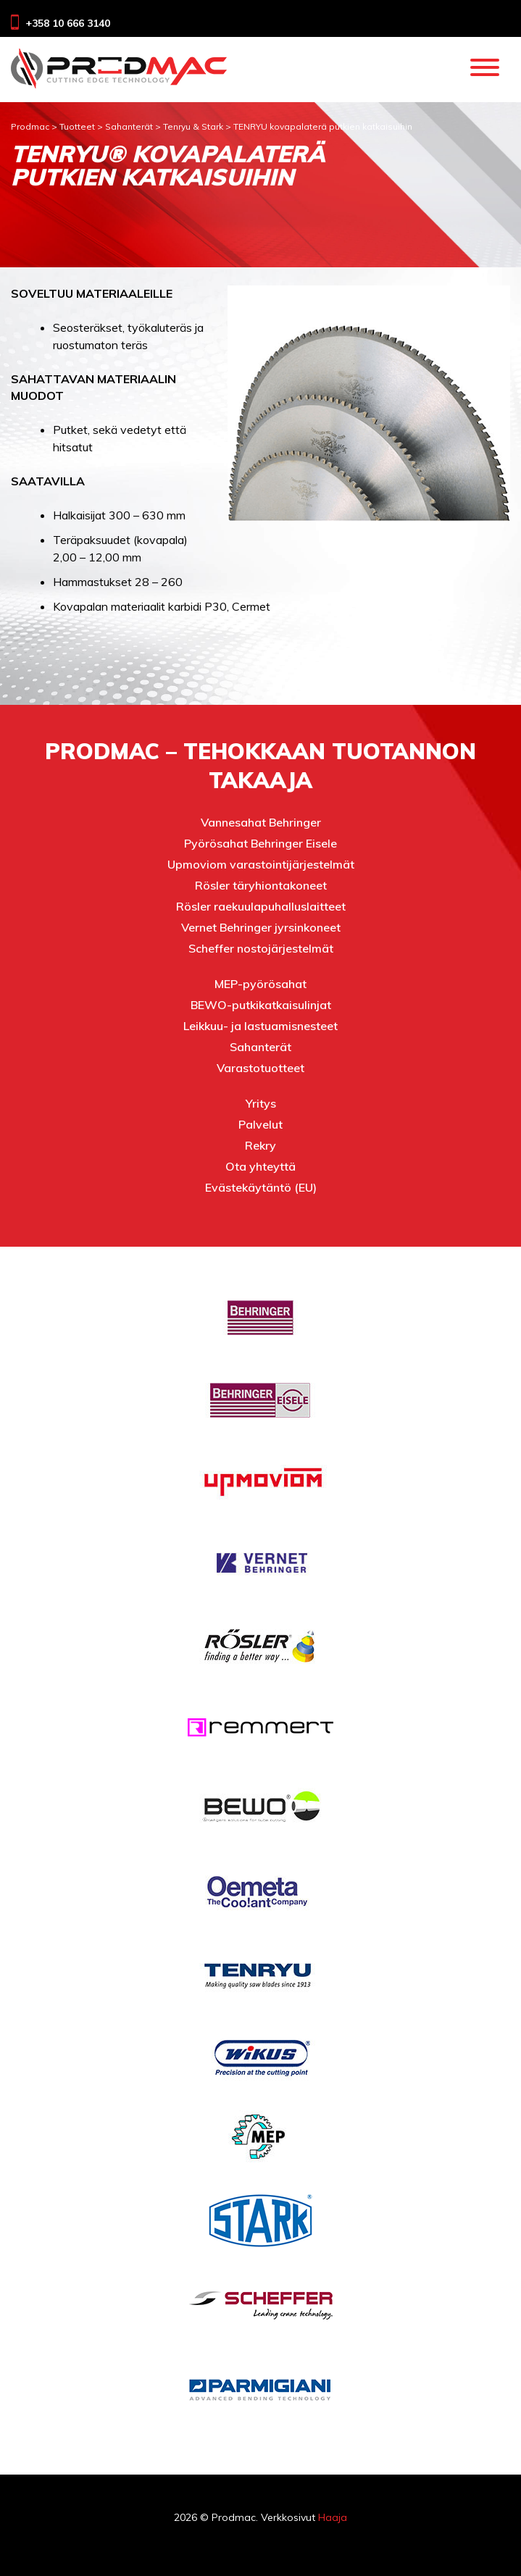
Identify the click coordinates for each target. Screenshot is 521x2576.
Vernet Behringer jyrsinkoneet (261, 927)
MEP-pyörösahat (260, 984)
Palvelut (260, 1124)
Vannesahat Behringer (261, 822)
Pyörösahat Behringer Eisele (260, 843)
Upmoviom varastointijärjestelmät (260, 864)
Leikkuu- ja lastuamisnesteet (260, 1026)
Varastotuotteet (260, 1068)
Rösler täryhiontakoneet (261, 885)
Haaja (332, 2517)
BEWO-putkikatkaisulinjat (261, 1005)
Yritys (261, 1103)
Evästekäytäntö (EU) (261, 1187)
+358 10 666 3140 (67, 23)
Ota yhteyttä (260, 1166)
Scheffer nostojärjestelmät (260, 948)
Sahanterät (260, 1047)
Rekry (260, 1145)
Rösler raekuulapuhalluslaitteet (261, 906)
